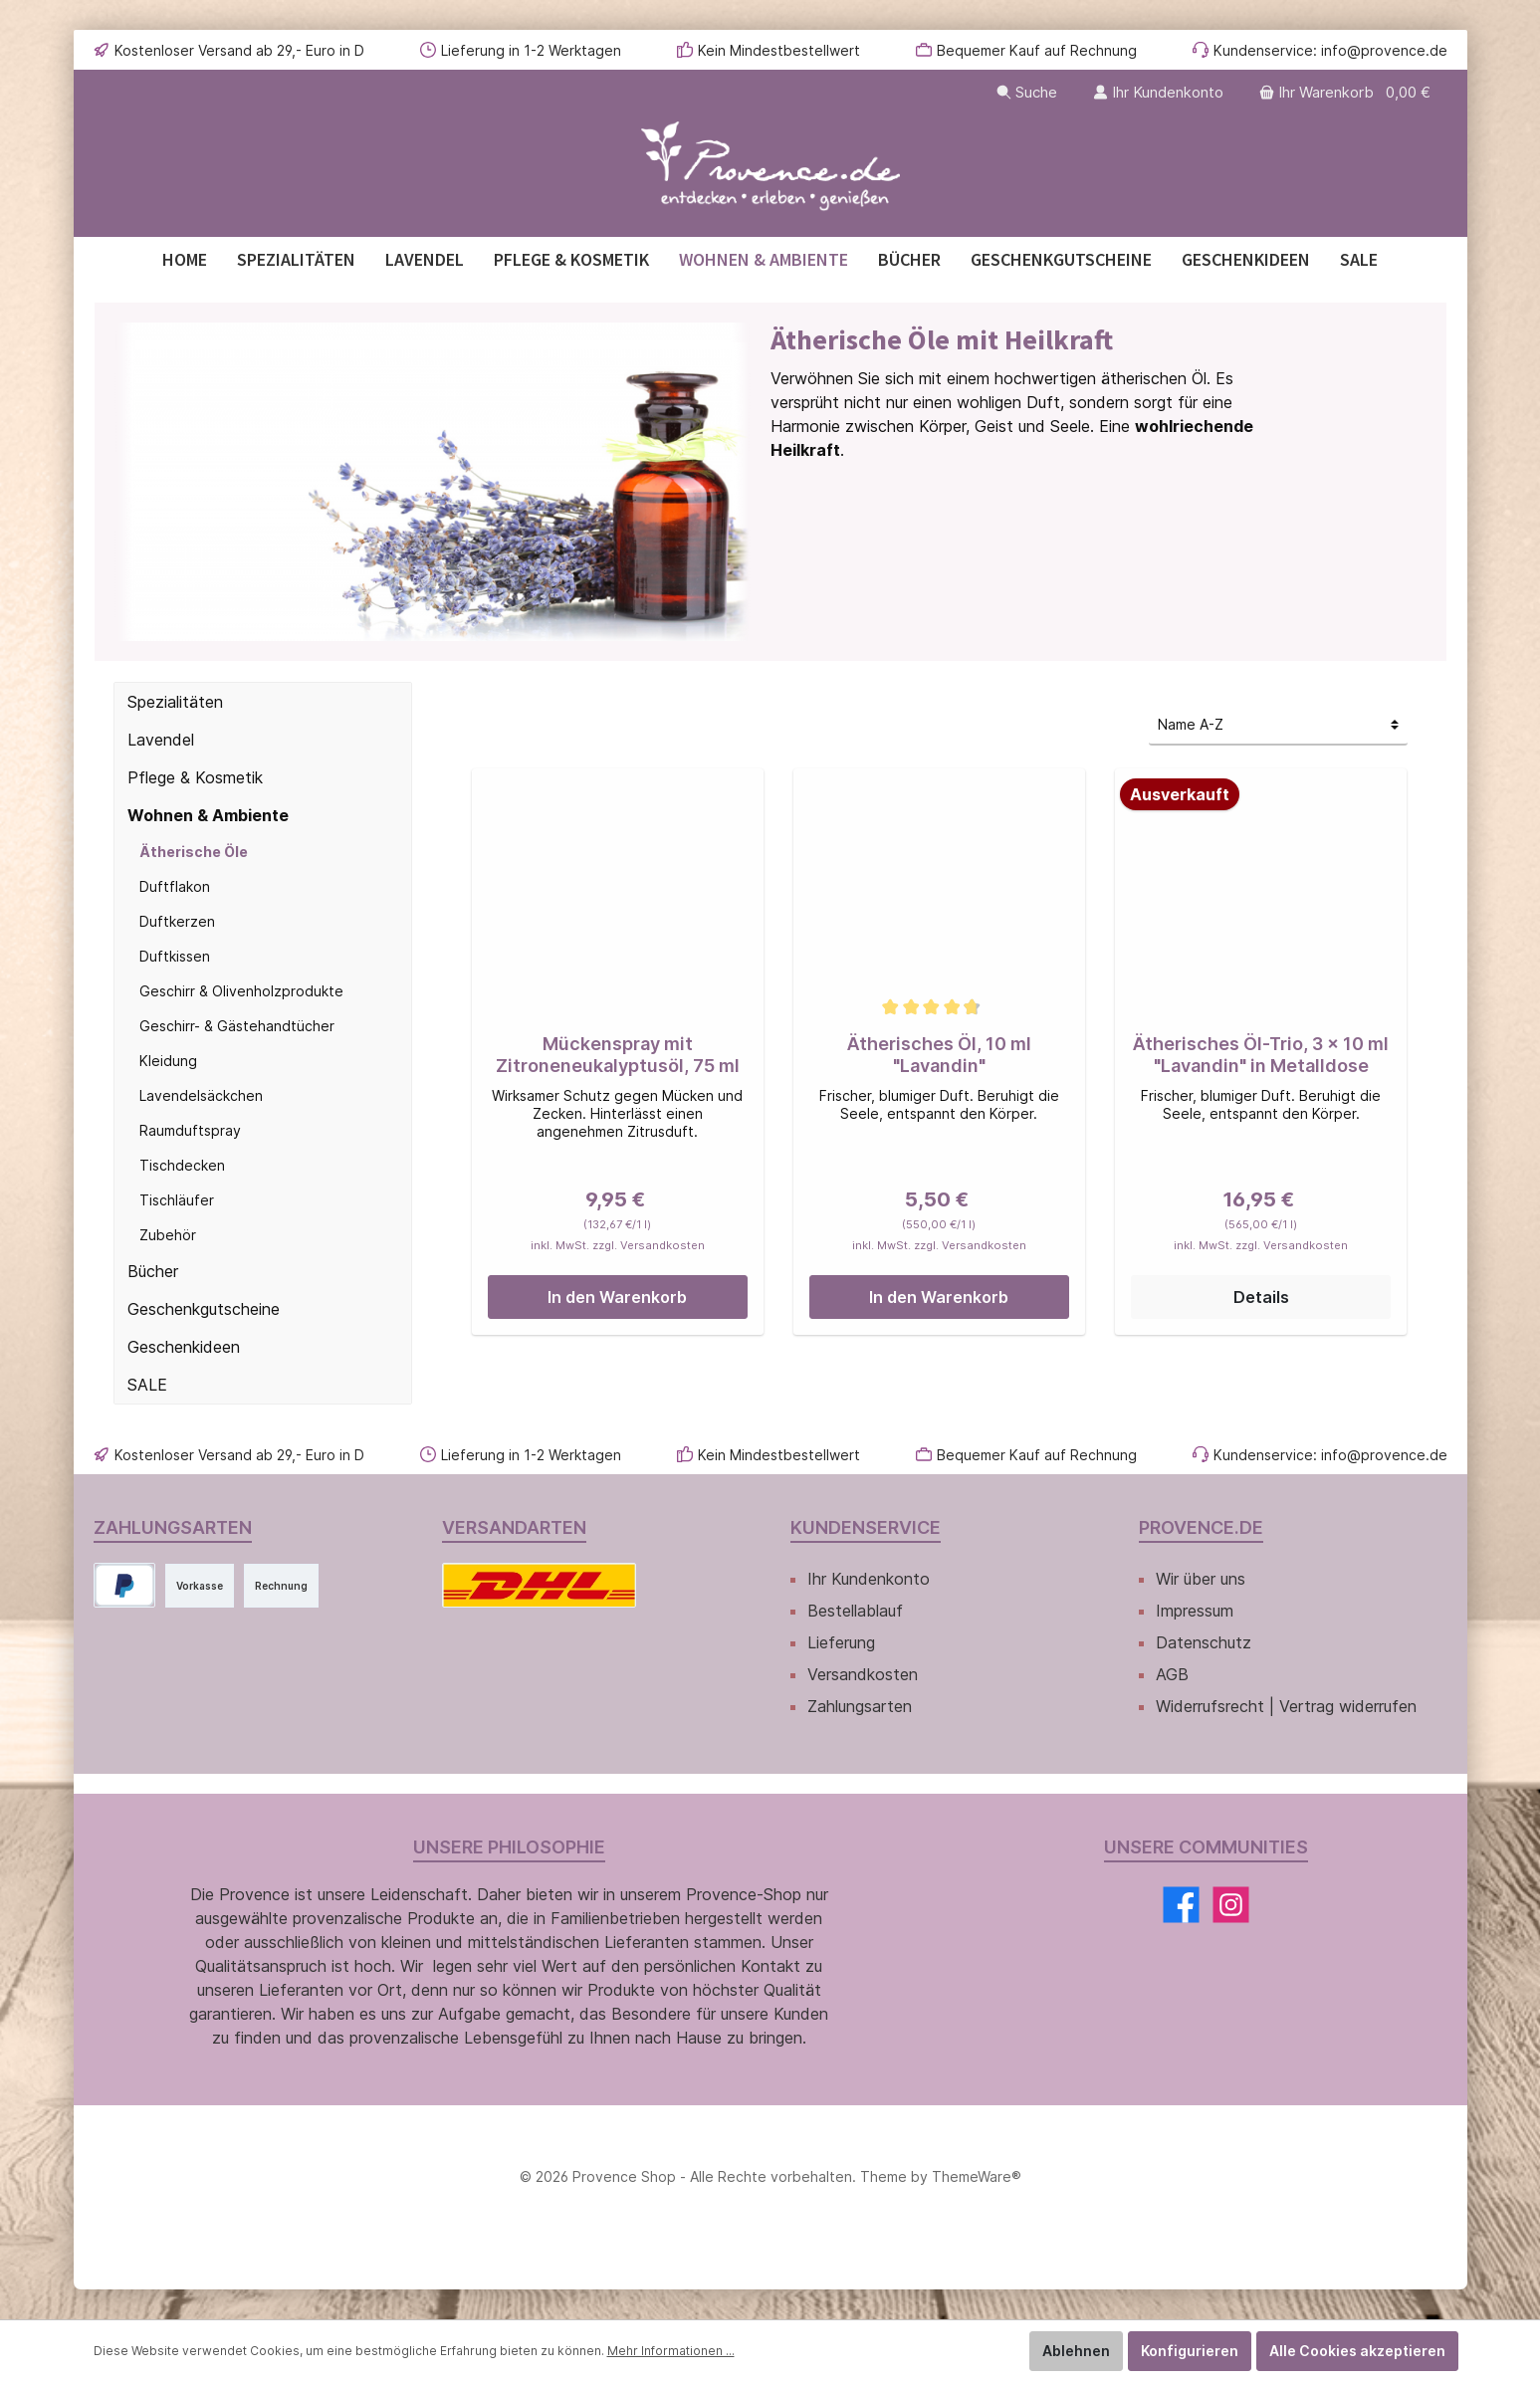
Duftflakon (174, 886)
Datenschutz (1203, 1642)
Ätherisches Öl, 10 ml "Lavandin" (939, 1054)
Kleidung (168, 1060)
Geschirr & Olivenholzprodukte (241, 990)
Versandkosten (862, 1674)
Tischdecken (182, 1165)
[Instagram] (1231, 1904)
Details (1261, 1297)
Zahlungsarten (859, 1706)
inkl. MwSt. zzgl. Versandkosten (618, 1246)
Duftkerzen (177, 921)
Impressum (1194, 1611)
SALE (147, 1385)
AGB (1172, 1674)
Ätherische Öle (193, 851)
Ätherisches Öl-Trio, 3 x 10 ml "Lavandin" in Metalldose (1261, 1054)
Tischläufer (176, 1199)
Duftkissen (174, 956)
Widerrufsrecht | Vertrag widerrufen (1286, 1706)
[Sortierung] (1278, 725)
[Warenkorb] (1346, 92)
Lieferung (841, 1642)
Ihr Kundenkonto (868, 1579)
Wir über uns (1200, 1579)
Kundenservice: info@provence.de (1330, 50)
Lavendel (160, 740)
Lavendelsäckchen (201, 1095)
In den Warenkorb (617, 1297)
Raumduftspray (190, 1130)
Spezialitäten (175, 702)
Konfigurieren (1189, 2350)
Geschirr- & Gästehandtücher (236, 1025)
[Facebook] (1181, 1904)
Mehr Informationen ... (671, 2350)
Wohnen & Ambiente (208, 815)
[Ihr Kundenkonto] (1158, 92)
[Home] (184, 259)
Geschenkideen (183, 1347)
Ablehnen (1076, 2350)
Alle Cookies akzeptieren (1357, 2350)
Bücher (152, 1271)
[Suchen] (1027, 92)
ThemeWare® (976, 2176)
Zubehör (167, 1234)
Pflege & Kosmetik (195, 777)
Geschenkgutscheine (203, 1309)
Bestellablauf (855, 1611)
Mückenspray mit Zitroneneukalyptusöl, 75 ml (618, 1054)
